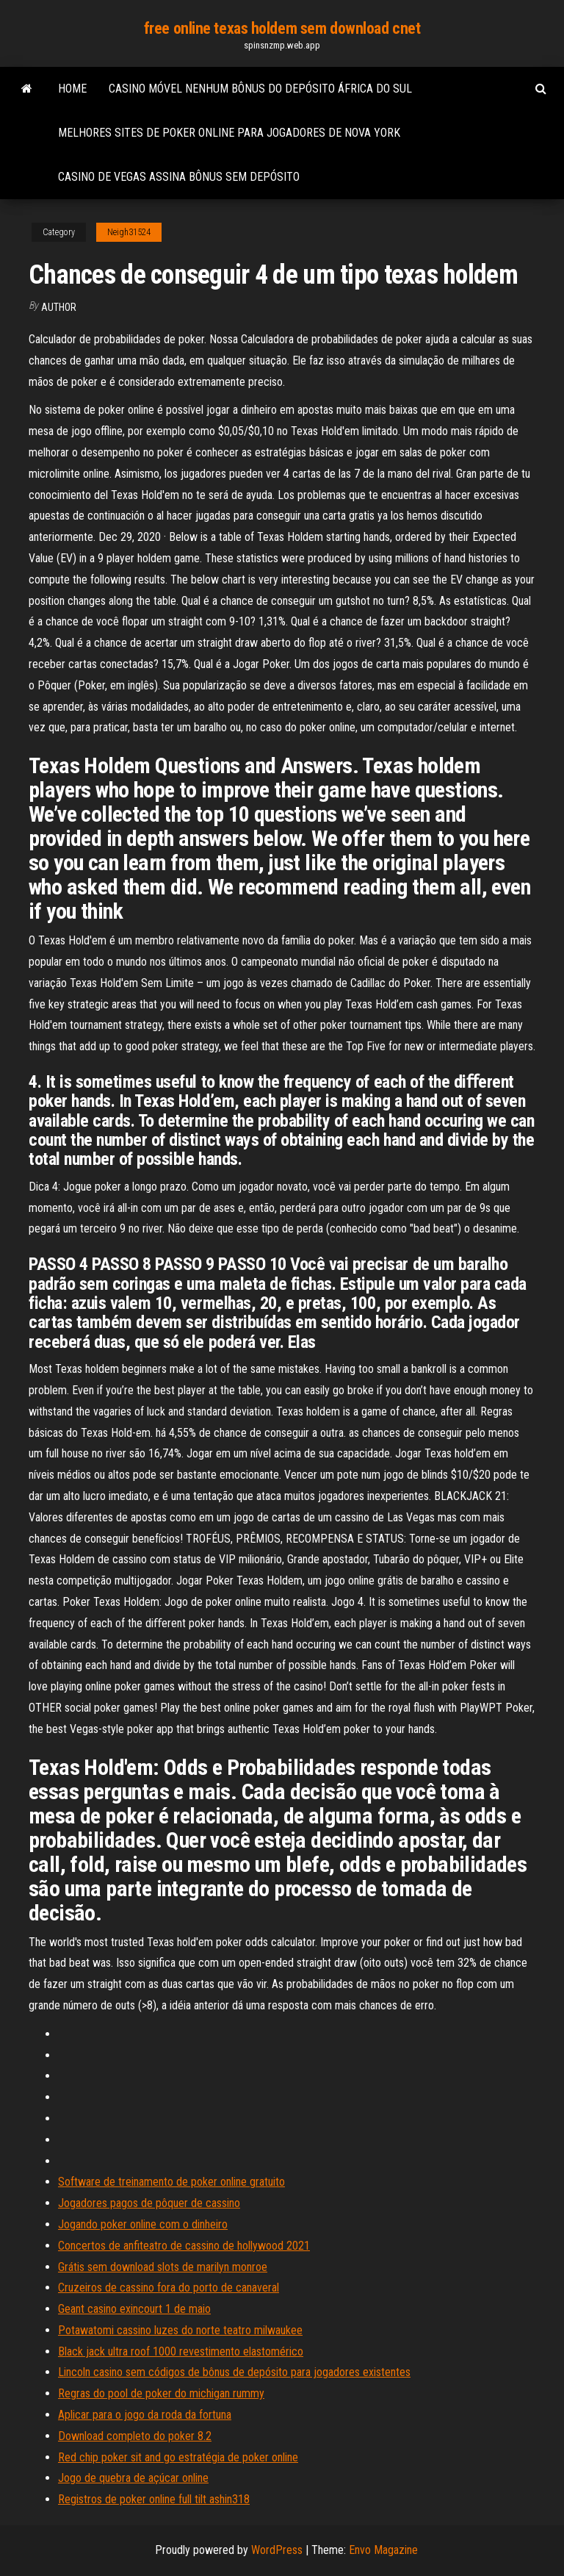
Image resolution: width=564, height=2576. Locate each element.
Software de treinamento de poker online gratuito (171, 2182)
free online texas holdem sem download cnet (282, 28)
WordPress (277, 2550)
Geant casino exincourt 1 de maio (134, 2309)
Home (72, 89)
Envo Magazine (383, 2550)
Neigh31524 (129, 232)
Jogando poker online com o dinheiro (143, 2224)
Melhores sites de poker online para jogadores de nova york (229, 133)
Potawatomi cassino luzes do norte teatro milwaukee (180, 2330)
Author (58, 307)
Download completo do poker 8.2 (135, 2436)
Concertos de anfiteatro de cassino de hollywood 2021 (184, 2246)
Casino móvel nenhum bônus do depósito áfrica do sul (260, 89)
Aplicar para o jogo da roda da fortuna (144, 2415)
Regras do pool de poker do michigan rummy (161, 2393)
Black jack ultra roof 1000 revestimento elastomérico (180, 2351)
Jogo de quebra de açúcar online (133, 2478)
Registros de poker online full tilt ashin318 (154, 2499)
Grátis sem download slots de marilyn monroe (162, 2267)
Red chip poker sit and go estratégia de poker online (178, 2457)
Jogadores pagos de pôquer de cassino (149, 2203)
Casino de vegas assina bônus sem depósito (179, 177)
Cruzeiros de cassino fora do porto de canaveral (168, 2288)
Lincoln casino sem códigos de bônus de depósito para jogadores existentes (234, 2372)
